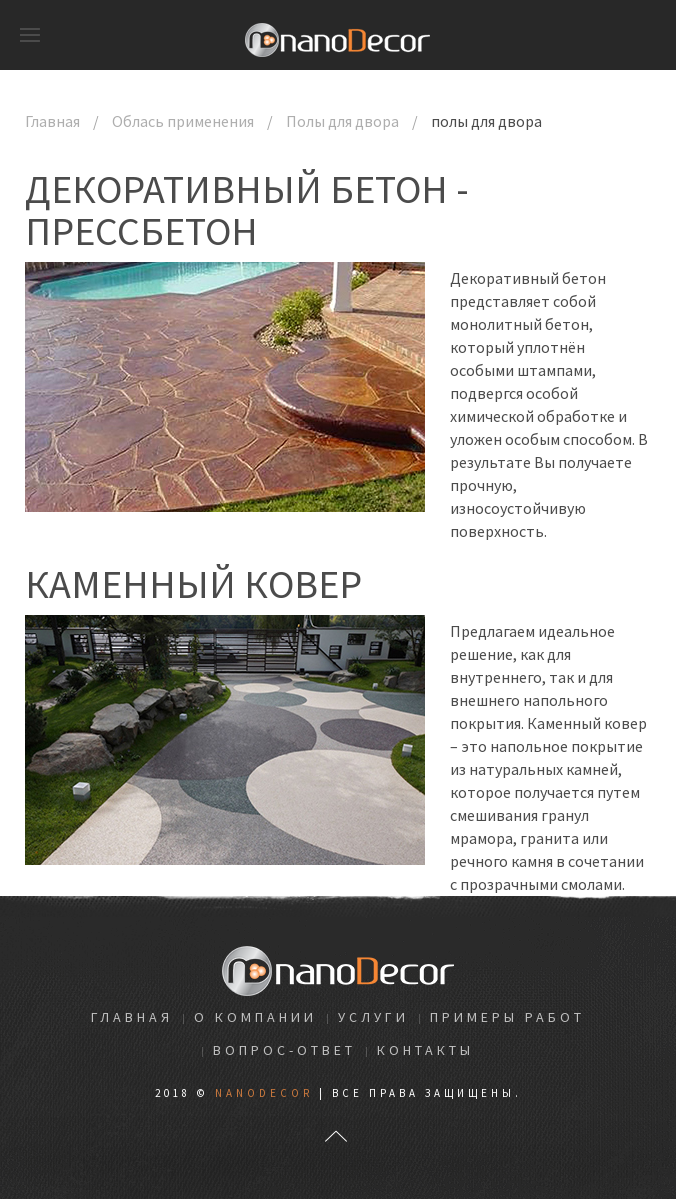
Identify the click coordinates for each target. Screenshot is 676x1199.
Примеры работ (507, 1017)
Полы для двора (342, 121)
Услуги (373, 1017)
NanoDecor (264, 1093)
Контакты (425, 1050)
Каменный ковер (193, 584)
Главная (52, 121)
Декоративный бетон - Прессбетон (247, 210)
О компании (255, 1017)
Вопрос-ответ (284, 1050)
